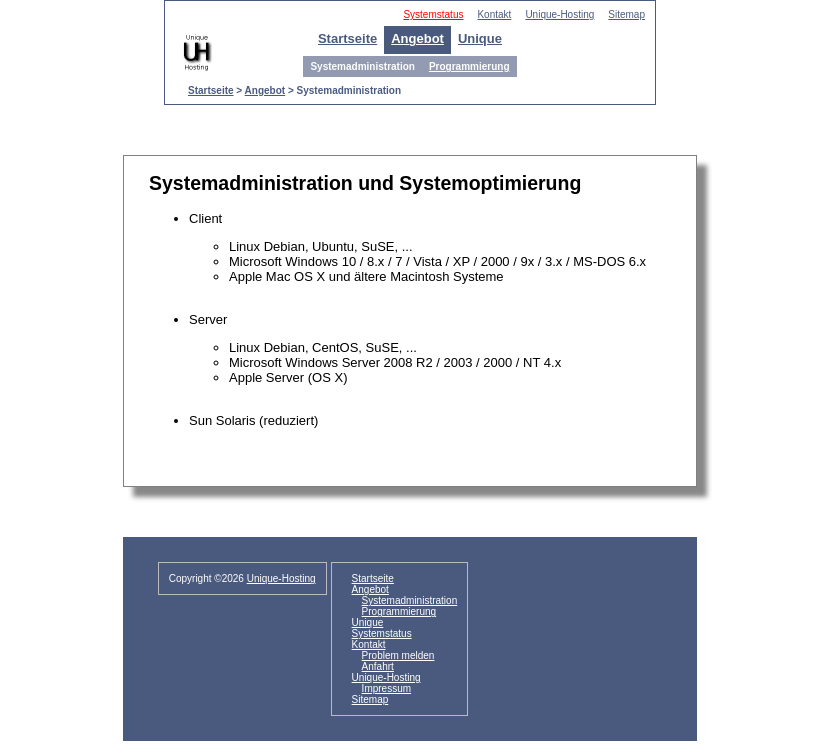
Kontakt (494, 14)
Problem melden (398, 655)
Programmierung (469, 66)
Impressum (386, 688)
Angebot (417, 38)
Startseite (347, 38)
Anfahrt (378, 666)
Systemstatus (433, 14)
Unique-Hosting (559, 14)
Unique (480, 38)
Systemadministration (410, 600)
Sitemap (626, 14)
